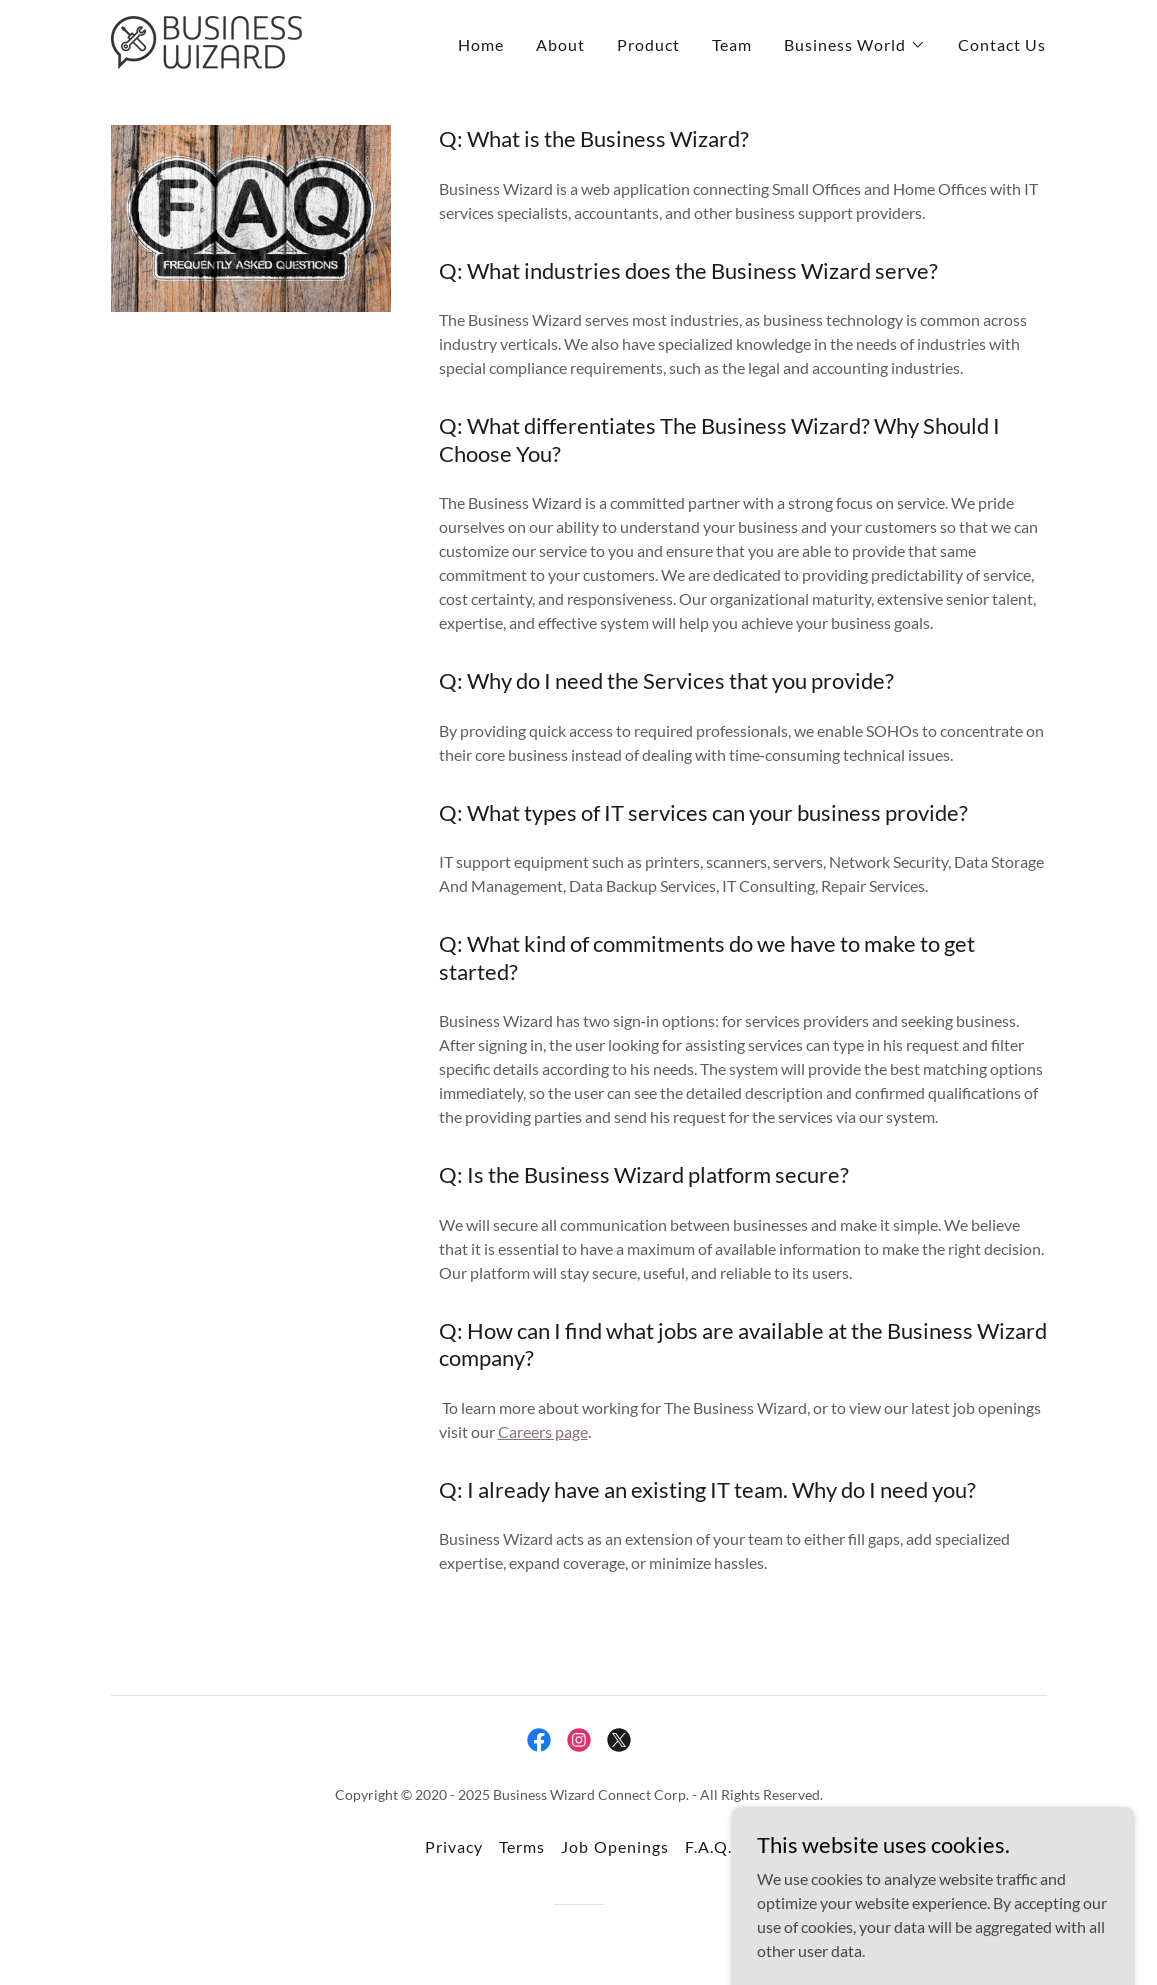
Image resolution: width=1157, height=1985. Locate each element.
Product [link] (648, 44)
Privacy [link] (454, 1846)
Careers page (543, 1431)
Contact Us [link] (1002, 44)
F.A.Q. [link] (708, 1846)
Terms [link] (522, 1846)
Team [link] (732, 44)
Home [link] (481, 44)
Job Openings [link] (614, 1846)
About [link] (560, 44)
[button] (855, 45)
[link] (206, 40)
